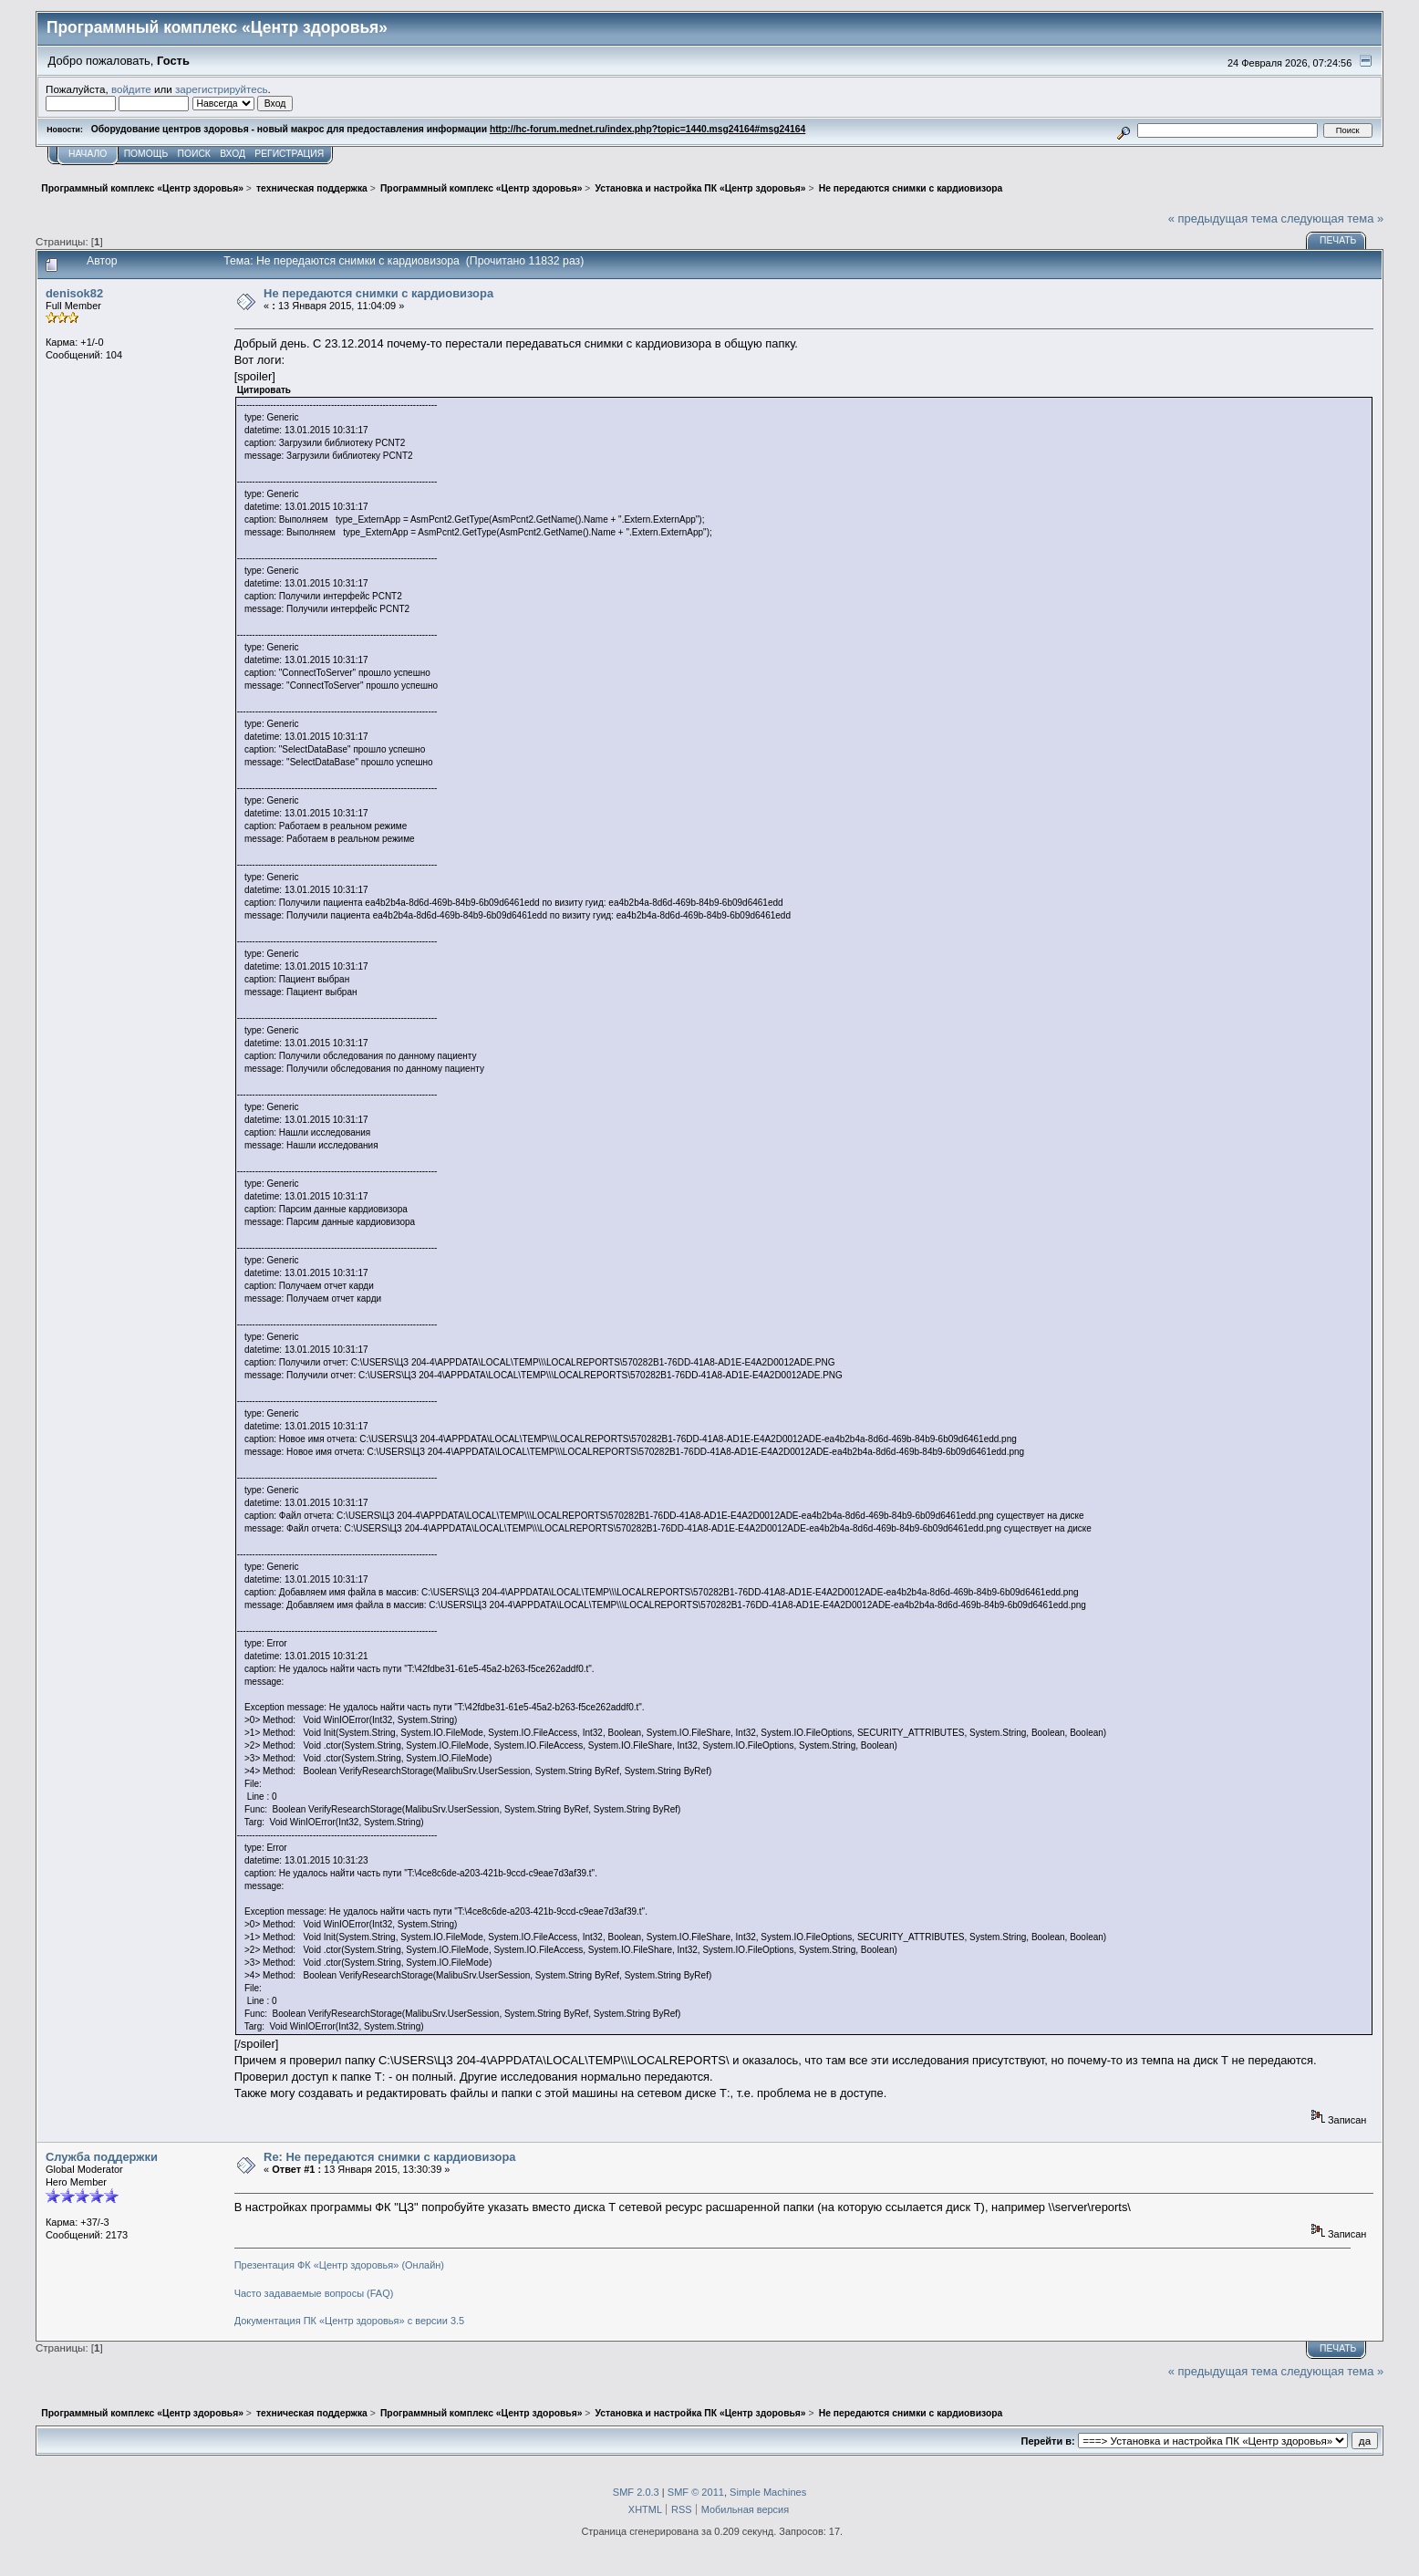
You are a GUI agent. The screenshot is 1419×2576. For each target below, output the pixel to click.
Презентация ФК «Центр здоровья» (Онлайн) (339, 2264)
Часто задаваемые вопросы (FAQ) (314, 2293)
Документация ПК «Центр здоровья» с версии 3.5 (349, 2320)
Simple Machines (768, 2492)
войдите (131, 89)
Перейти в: (1048, 2441)
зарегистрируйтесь (221, 89)
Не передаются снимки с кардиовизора (378, 293)
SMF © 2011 (696, 2492)
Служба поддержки (102, 2157)
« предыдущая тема (1223, 218)
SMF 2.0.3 (636, 2492)
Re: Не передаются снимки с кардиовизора (389, 2157)
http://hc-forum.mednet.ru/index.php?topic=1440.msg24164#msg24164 (647, 129)
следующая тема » (1331, 218)
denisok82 (74, 293)
